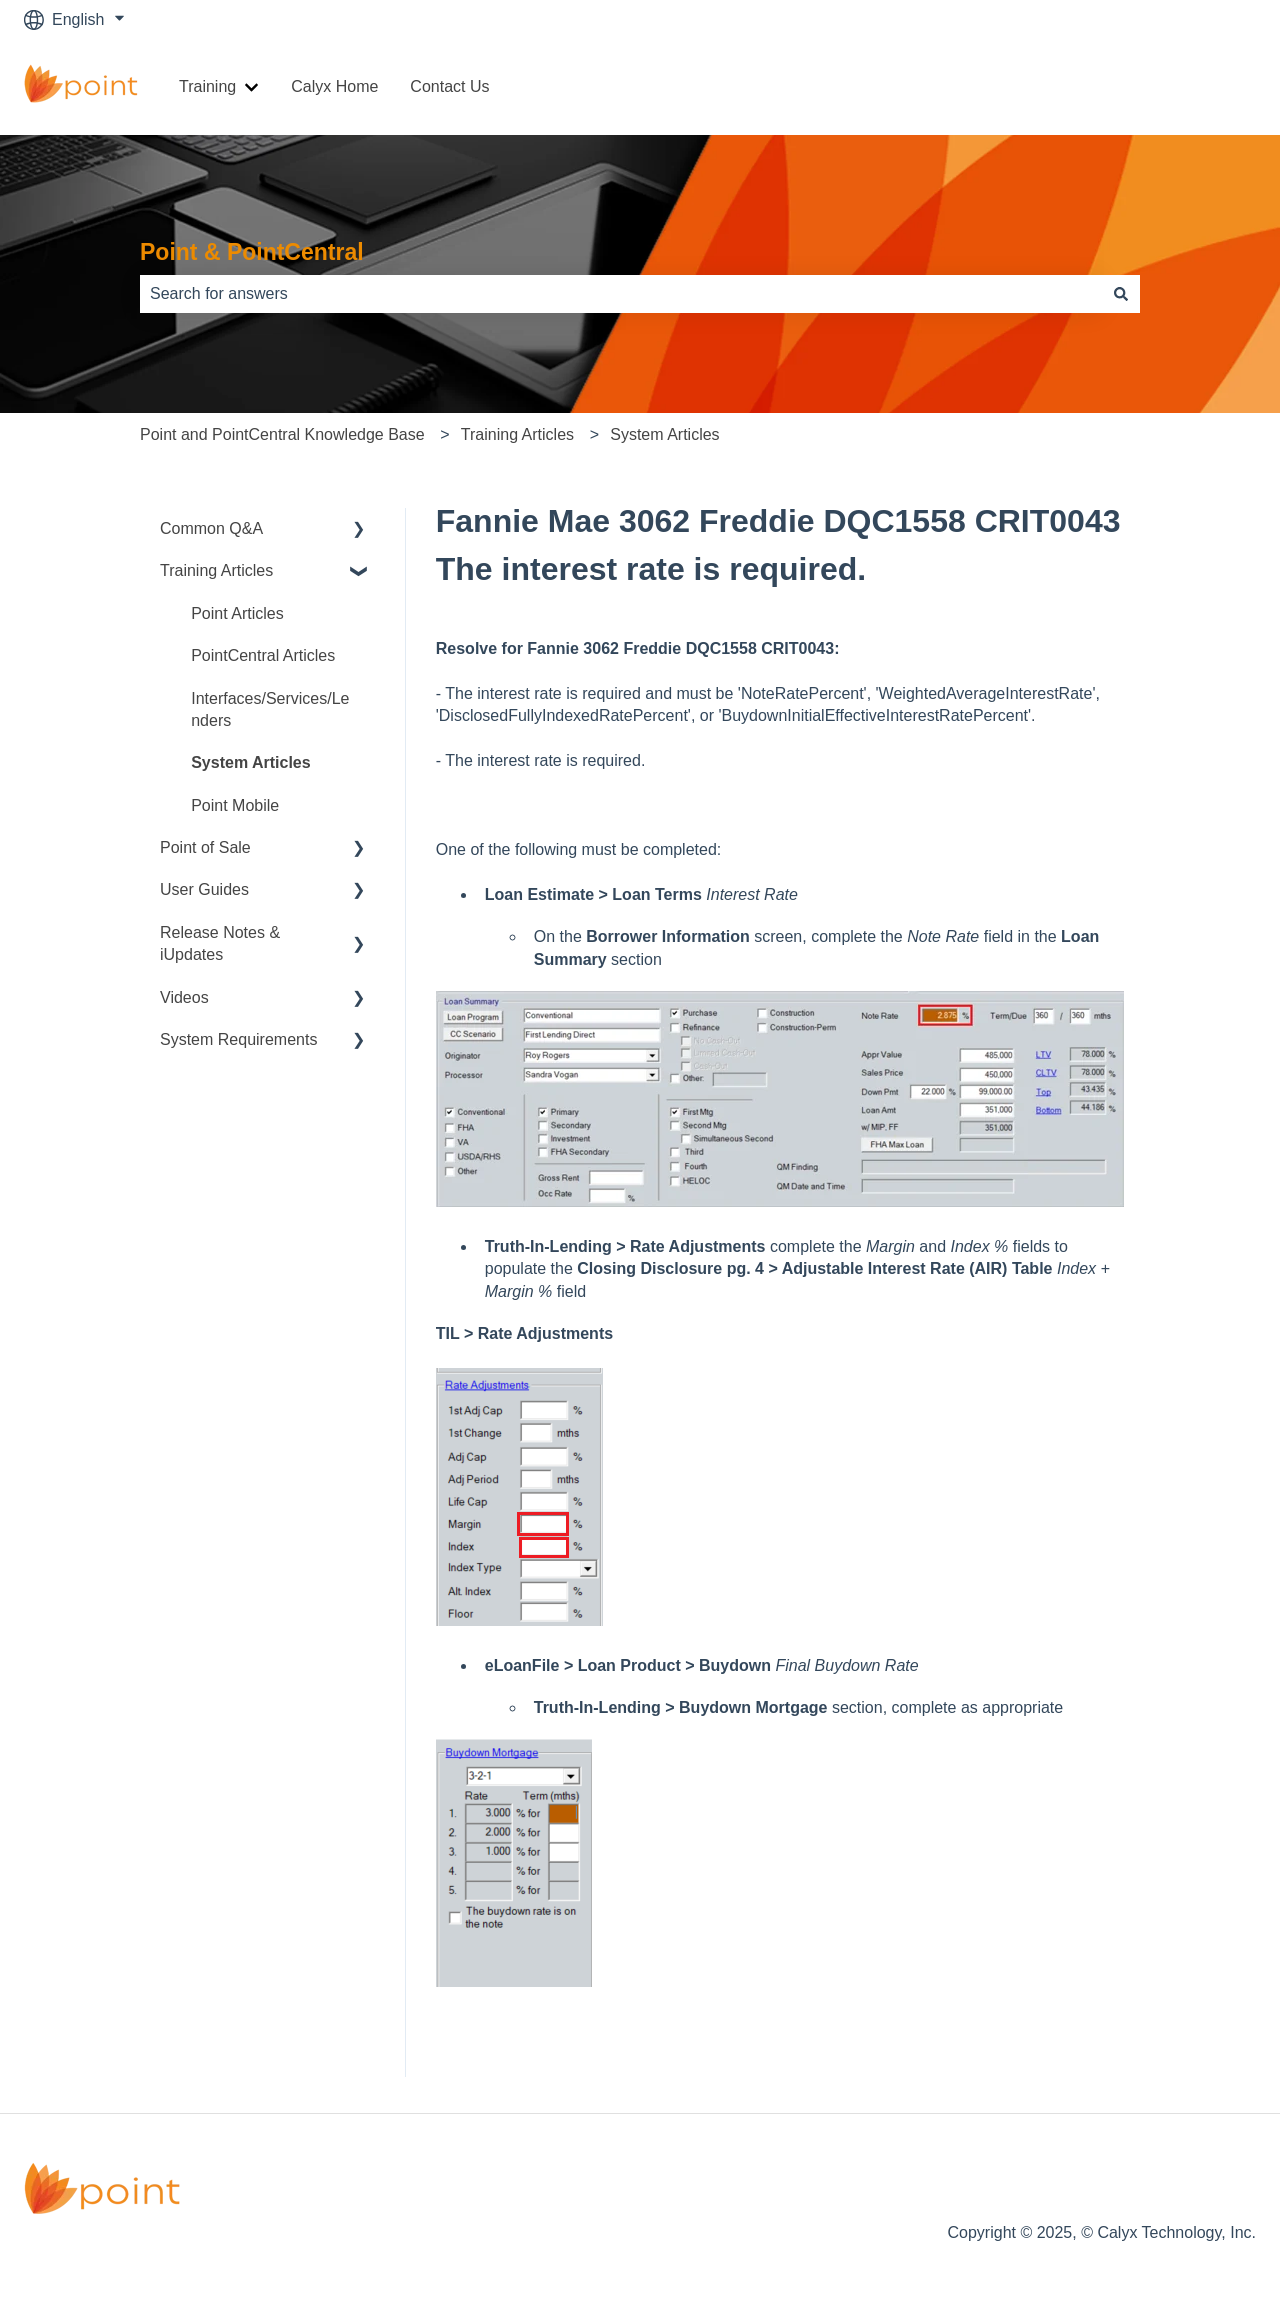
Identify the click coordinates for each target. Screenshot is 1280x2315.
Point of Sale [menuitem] (205, 847)
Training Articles (517, 434)
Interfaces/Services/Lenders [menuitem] (270, 709)
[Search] (1121, 294)
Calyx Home (334, 86)
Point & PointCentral (252, 252)
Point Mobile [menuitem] (235, 805)
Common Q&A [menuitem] (211, 528)
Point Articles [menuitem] (237, 613)
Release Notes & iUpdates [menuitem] (220, 943)
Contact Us (449, 86)
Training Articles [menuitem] (216, 570)
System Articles (664, 434)
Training (207, 86)
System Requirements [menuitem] (238, 1039)
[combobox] (621, 294)
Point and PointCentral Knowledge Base (282, 434)
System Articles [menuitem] (250, 762)
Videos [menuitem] (184, 997)
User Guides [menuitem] (204, 889)
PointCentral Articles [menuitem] (263, 655)
